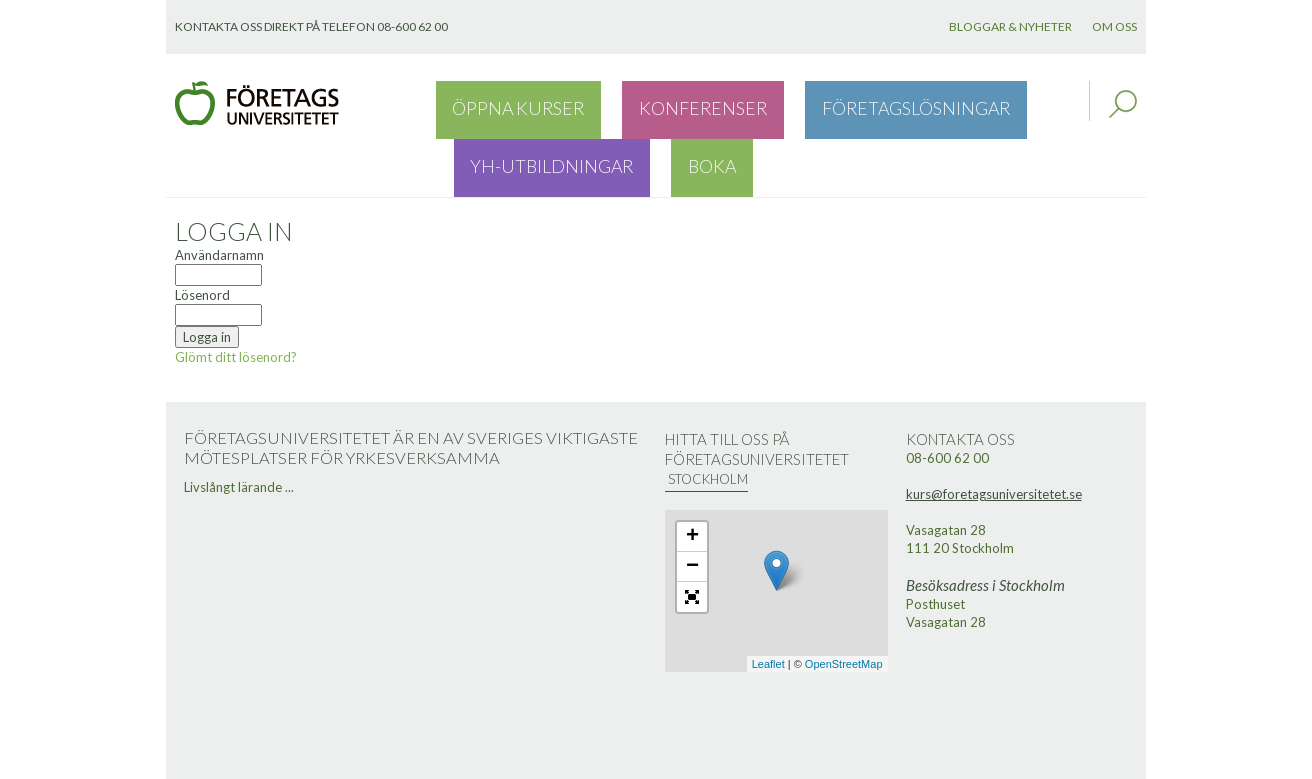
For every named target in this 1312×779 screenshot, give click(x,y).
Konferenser (617, 104)
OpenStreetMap (844, 607)
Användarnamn (219, 198)
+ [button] (692, 480)
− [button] (692, 510)
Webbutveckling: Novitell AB (656, 761)
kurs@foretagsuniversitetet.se (994, 437)
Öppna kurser (490, 104)
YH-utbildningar (932, 104)
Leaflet (768, 607)
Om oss (1114, 26)
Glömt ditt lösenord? (236, 300)
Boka (1039, 104)
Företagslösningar (767, 104)
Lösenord (202, 238)
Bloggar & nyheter (1010, 26)
